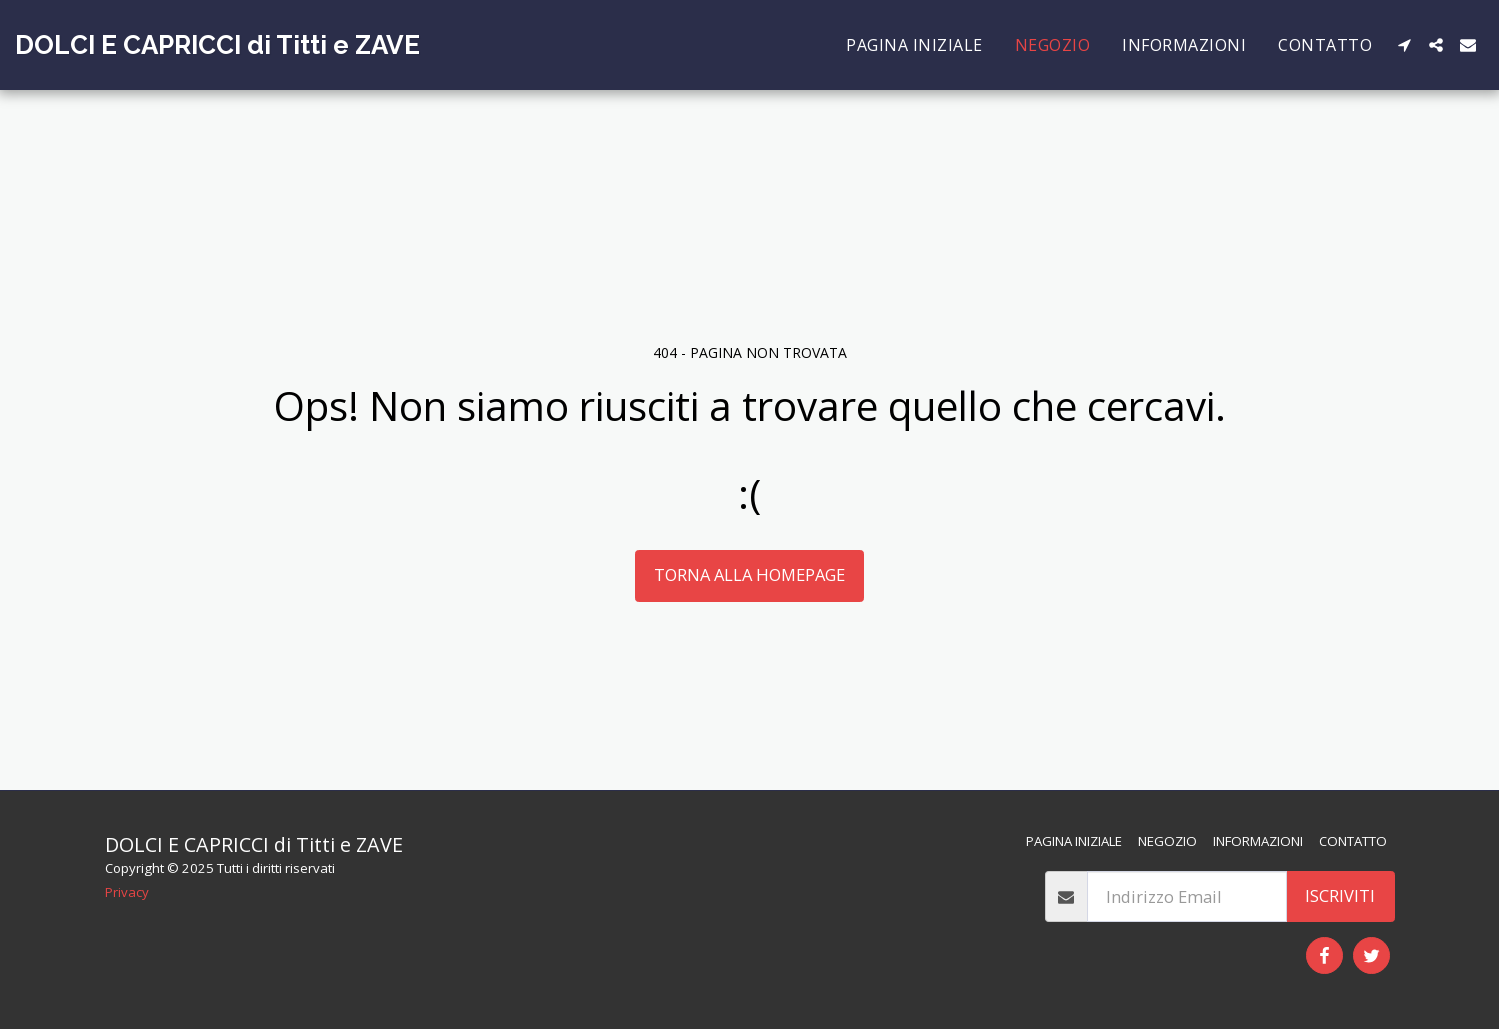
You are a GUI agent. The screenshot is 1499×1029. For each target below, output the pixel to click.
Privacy (127, 892)
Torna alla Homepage (749, 574)
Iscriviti (1340, 895)
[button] (1404, 45)
